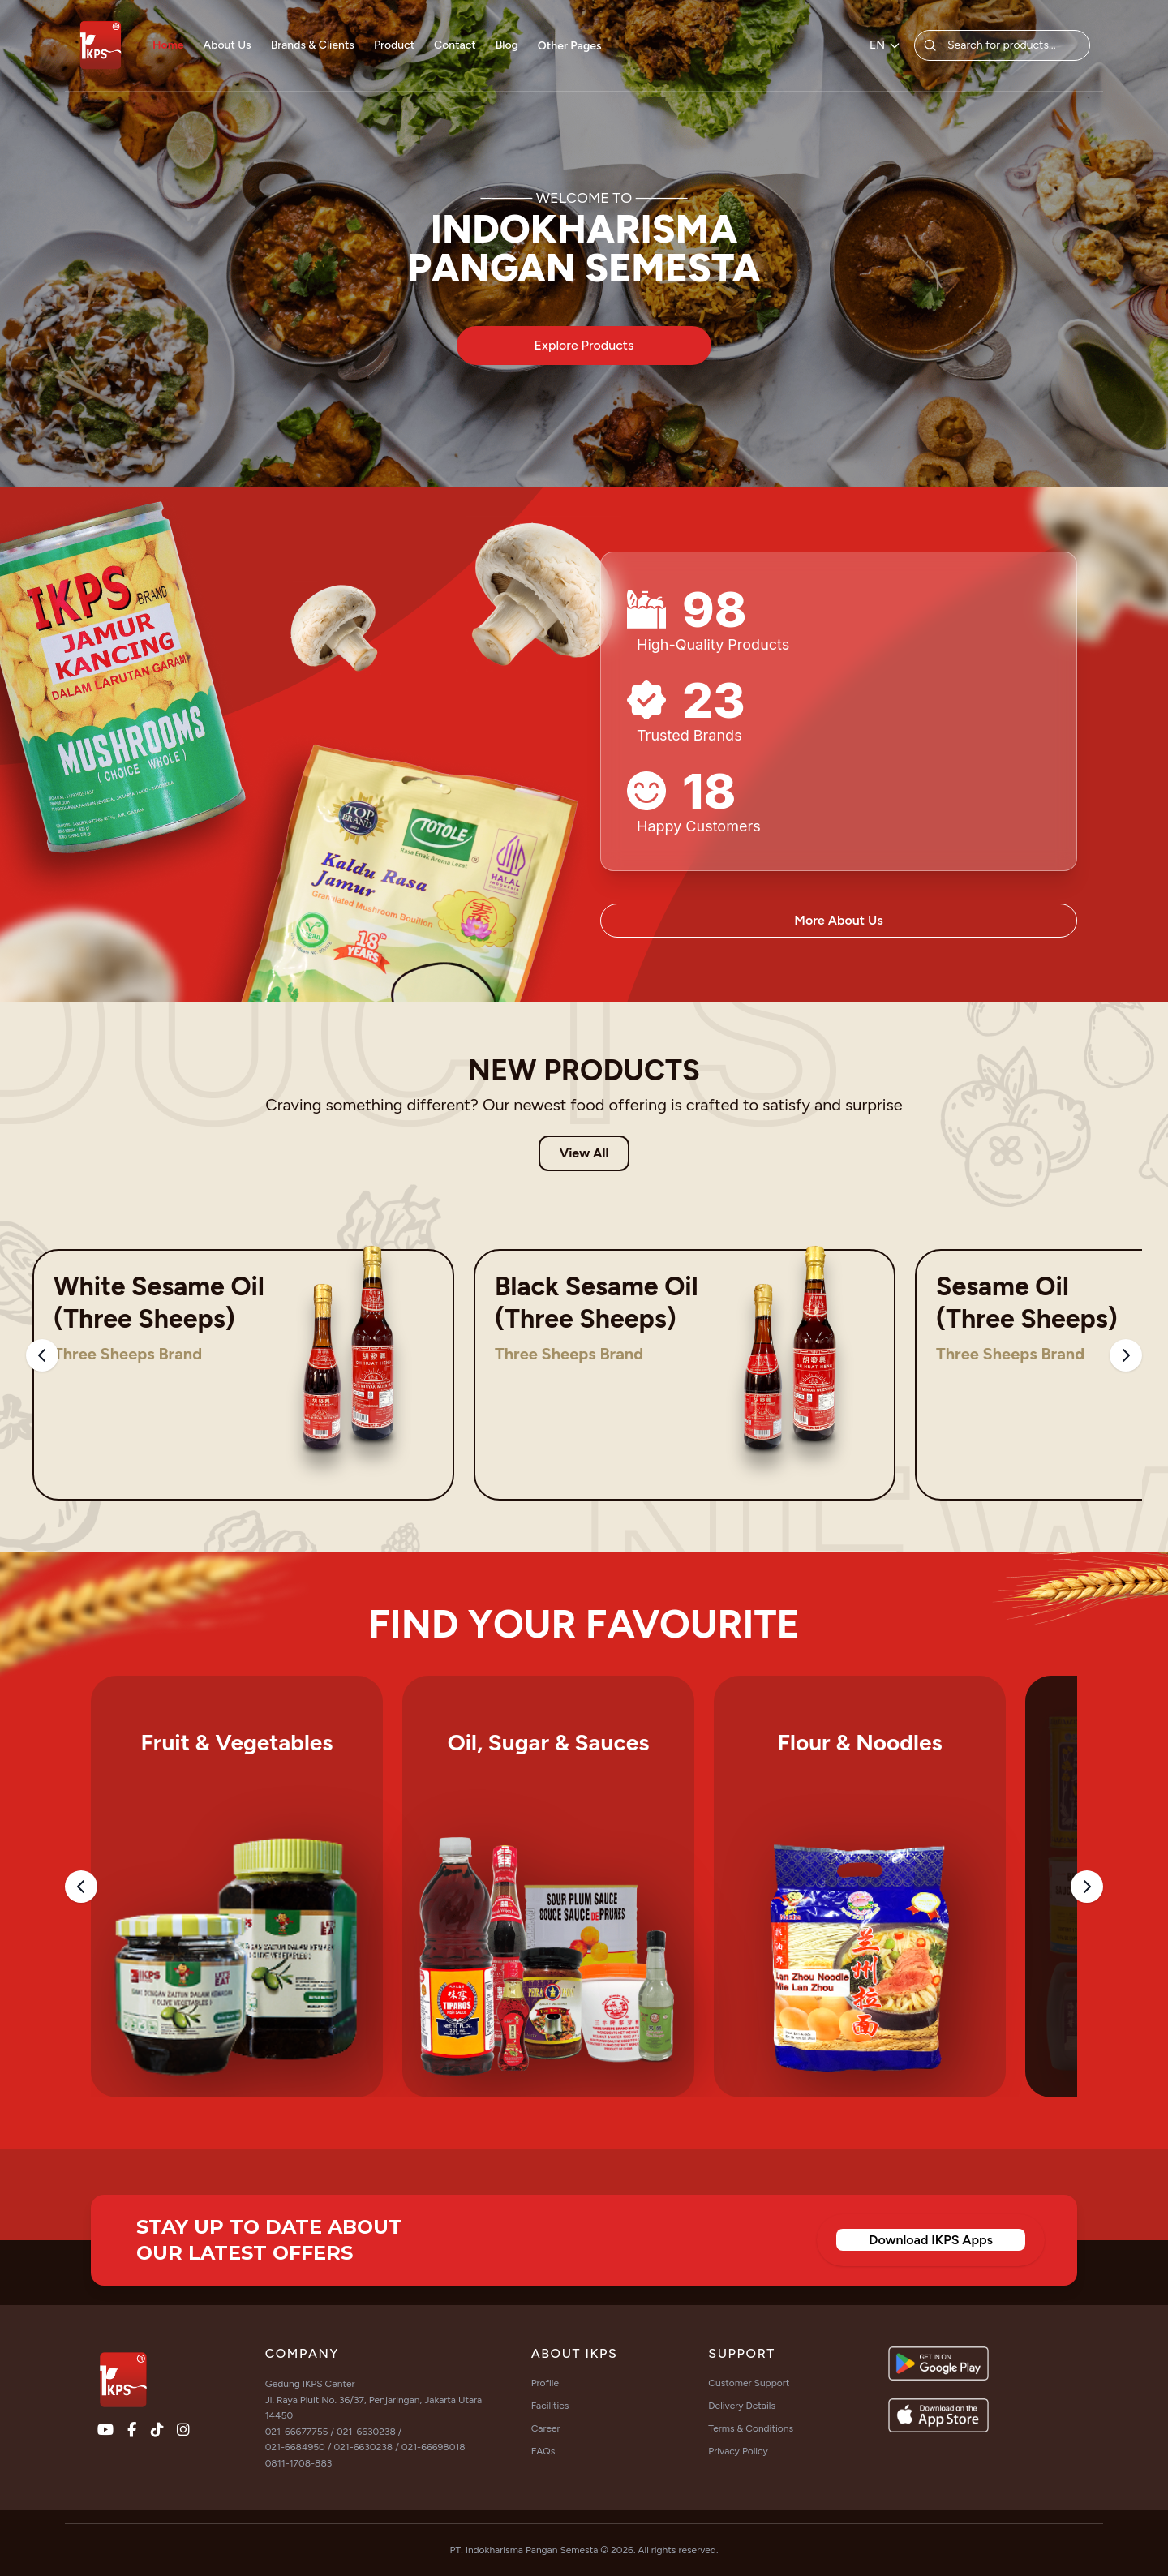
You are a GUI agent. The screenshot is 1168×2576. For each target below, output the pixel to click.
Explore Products (584, 345)
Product (394, 45)
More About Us (838, 920)
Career (545, 2428)
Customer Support (748, 2383)
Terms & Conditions (750, 2428)
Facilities (550, 2405)
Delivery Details (741, 2405)
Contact (455, 45)
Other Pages (570, 46)
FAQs (543, 2451)
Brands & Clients (312, 45)
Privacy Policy (737, 2451)
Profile (545, 2383)
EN (885, 45)
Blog (507, 45)
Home (168, 45)
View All (584, 1153)
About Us (227, 45)
